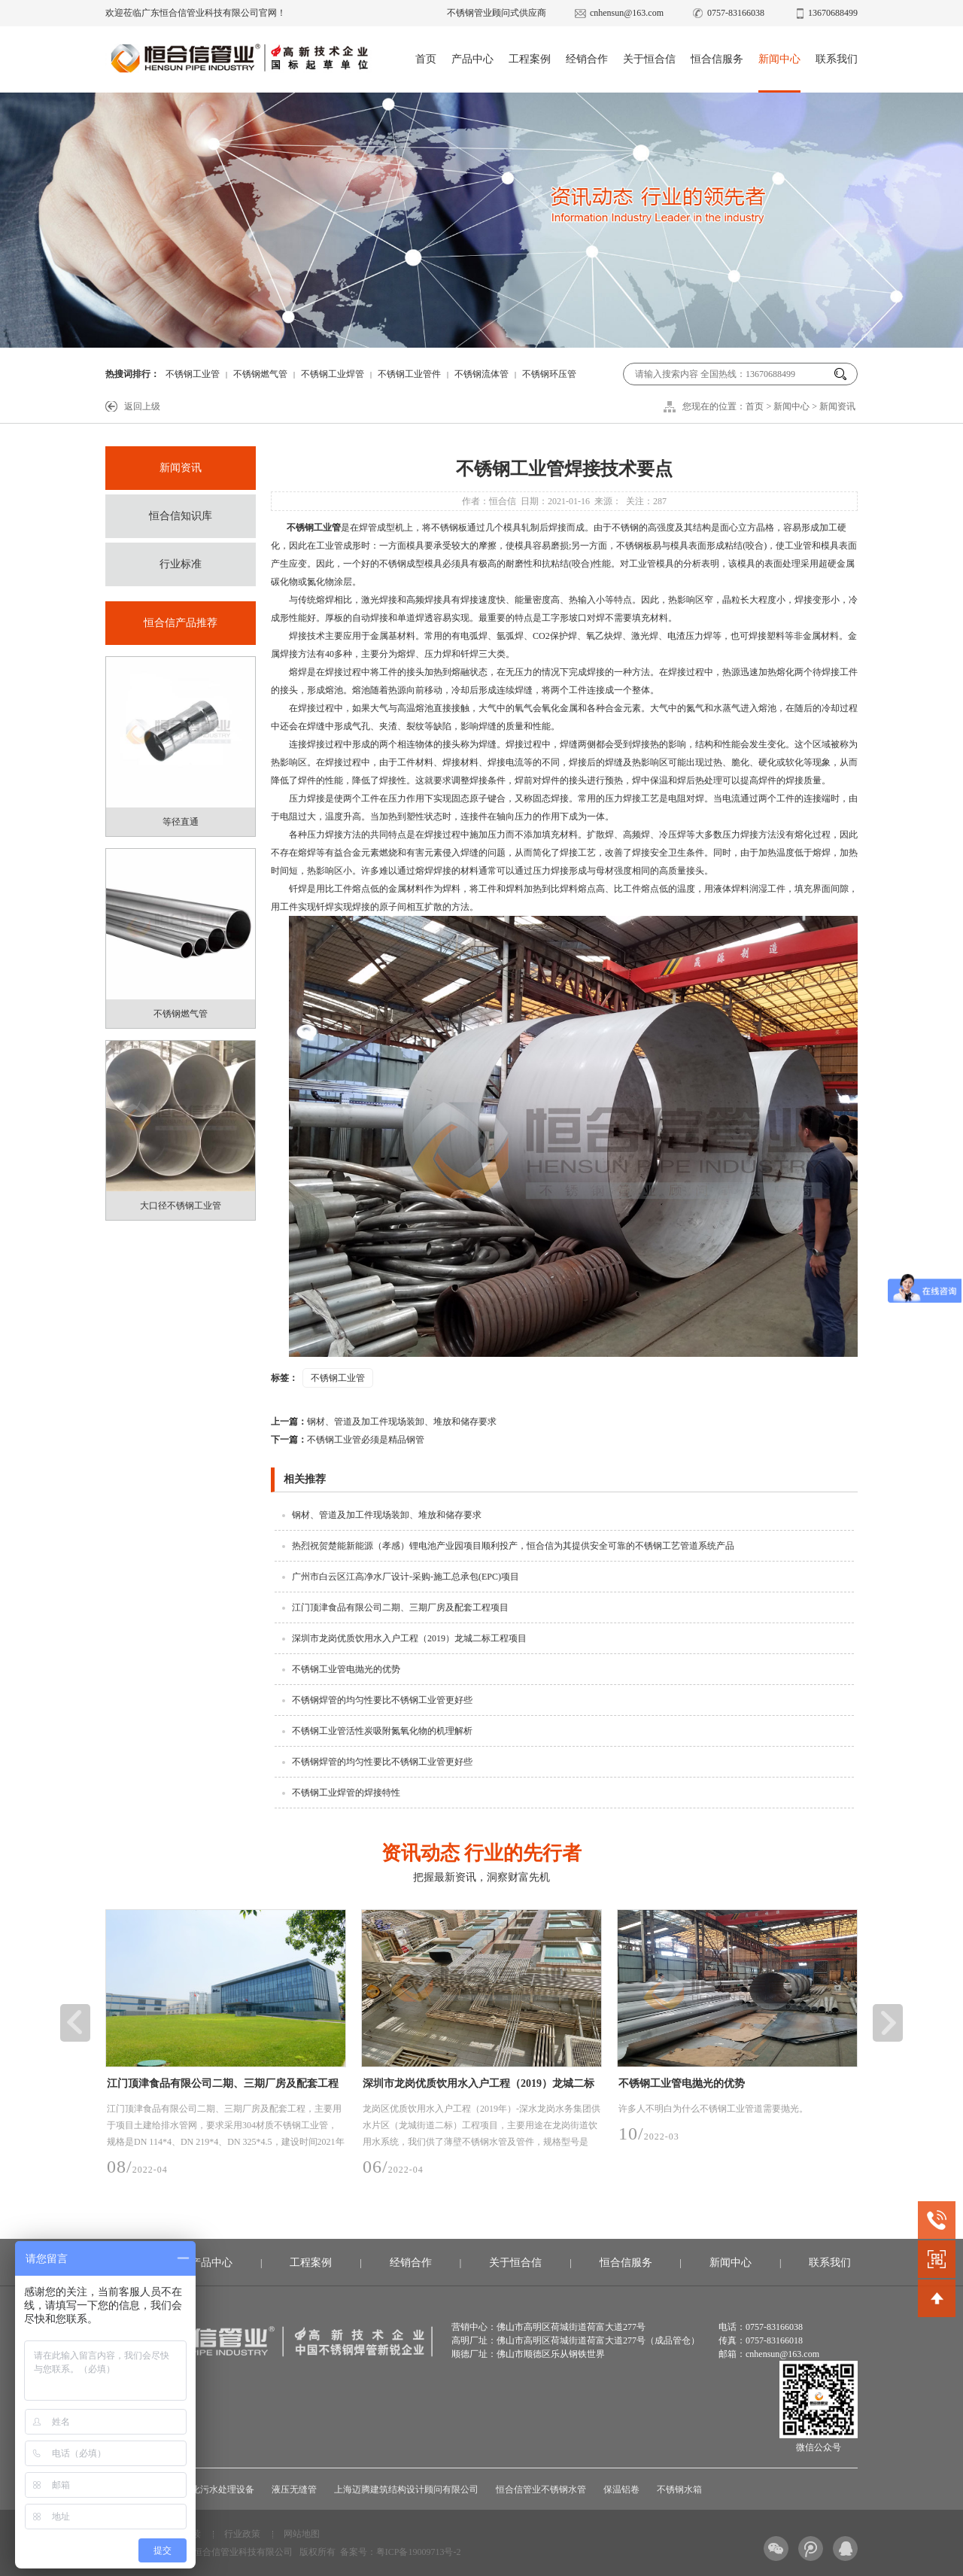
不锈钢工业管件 (409, 374)
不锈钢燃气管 (260, 374)
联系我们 (837, 59)
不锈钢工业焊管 (332, 374)
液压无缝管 (294, 2489)
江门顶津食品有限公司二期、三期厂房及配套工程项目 (400, 1607)
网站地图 (302, 2534)
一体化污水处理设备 (213, 2489)
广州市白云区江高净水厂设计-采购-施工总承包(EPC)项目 (405, 1576)
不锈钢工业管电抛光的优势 (346, 1669)
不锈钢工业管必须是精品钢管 (347, 1439)
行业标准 (180, 564)
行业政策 (242, 2534)
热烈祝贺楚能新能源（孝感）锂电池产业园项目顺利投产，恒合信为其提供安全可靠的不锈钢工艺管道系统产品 (513, 1545)
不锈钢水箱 (679, 2489)
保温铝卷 (621, 2489)
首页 (425, 59)
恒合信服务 (717, 59)
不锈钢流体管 (481, 374)
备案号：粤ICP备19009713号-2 (400, 2552)
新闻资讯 (837, 406)
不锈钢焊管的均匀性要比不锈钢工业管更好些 (382, 1700)
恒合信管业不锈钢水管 (541, 2489)
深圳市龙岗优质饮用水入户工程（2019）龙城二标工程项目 (409, 1638)
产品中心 (472, 59)
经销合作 (587, 59)
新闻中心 (779, 59)
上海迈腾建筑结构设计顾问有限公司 (406, 2489)
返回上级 (142, 406)
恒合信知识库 (180, 516)
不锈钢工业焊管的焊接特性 (346, 1792)
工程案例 (530, 59)
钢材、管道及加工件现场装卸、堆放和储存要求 (384, 1421)
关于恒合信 (649, 59)
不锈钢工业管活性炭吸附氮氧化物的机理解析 (382, 1731)
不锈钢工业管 (193, 374)
